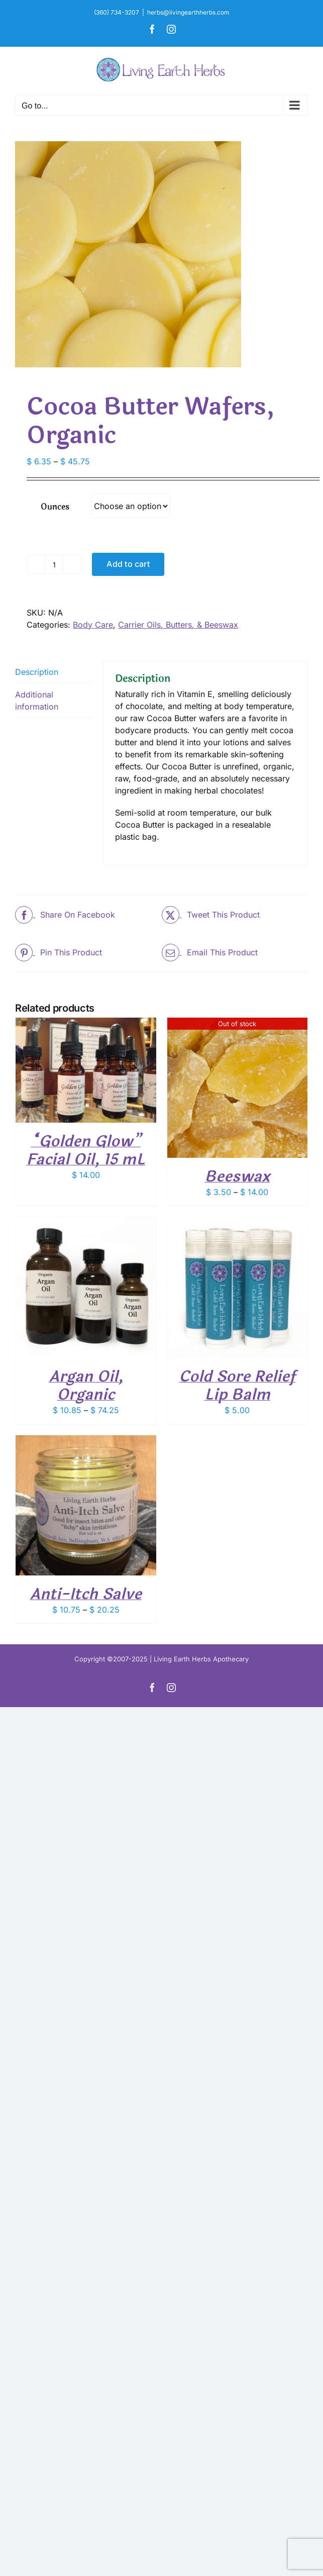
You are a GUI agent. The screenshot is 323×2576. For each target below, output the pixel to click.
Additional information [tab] (36, 700)
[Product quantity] (54, 564)
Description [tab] (36, 672)
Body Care (93, 625)
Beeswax (237, 1176)
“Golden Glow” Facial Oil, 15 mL (85, 1150)
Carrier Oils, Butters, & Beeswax (178, 625)
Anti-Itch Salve (86, 1594)
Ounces (55, 507)
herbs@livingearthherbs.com (188, 12)
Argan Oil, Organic (86, 1386)
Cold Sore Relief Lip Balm (237, 1386)
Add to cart (128, 564)
